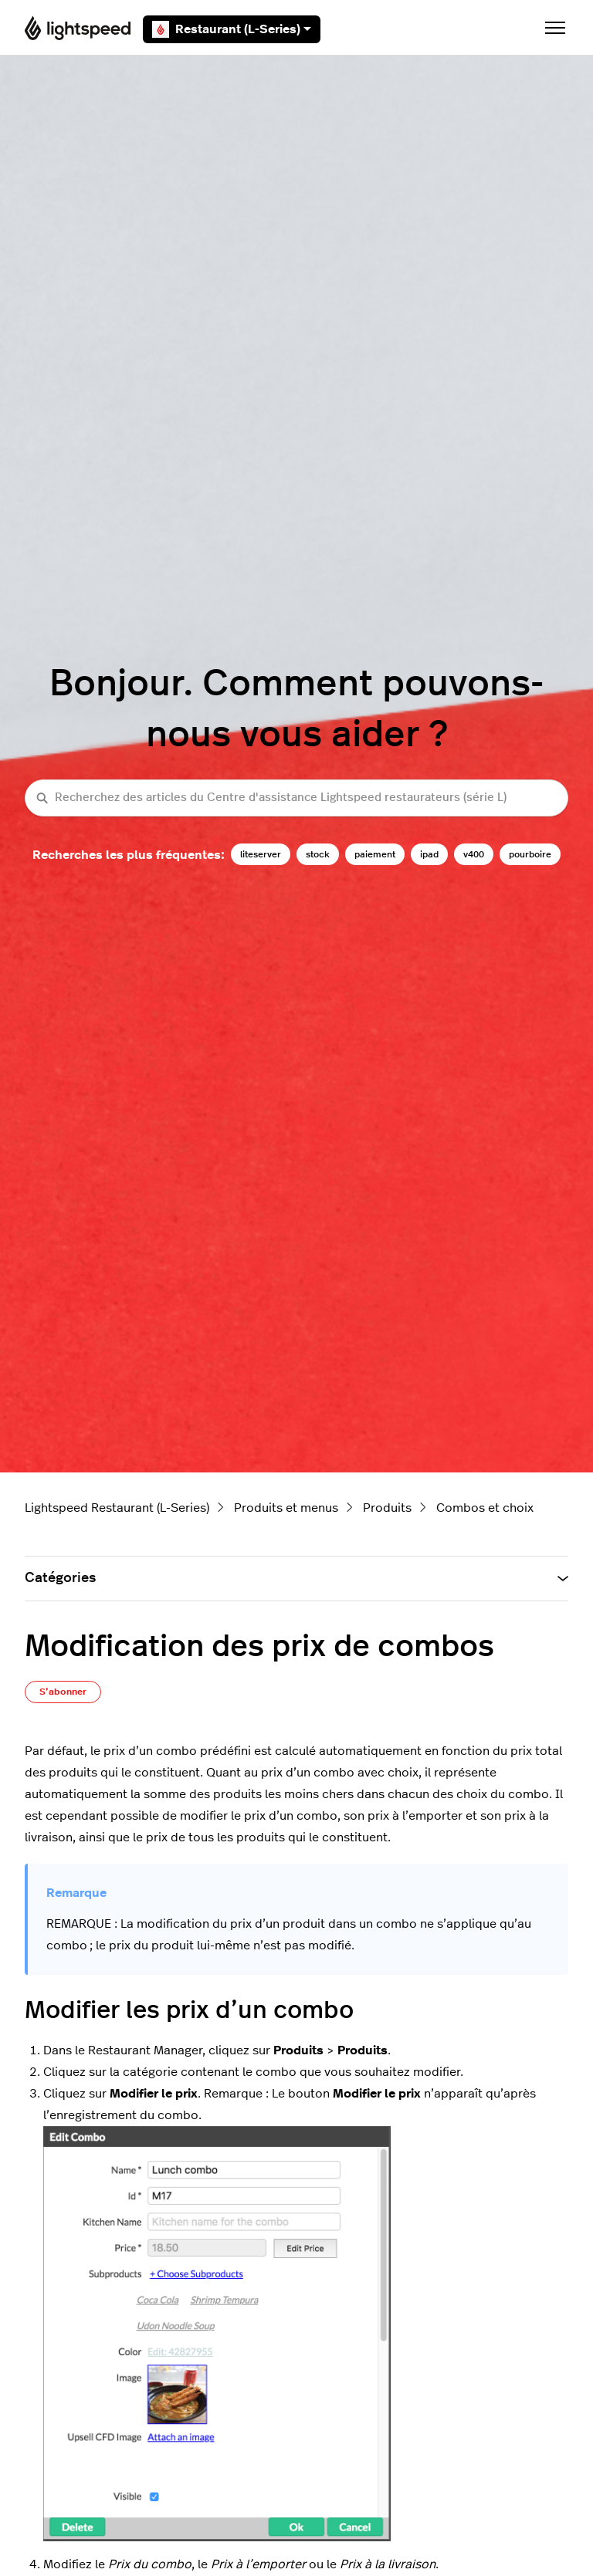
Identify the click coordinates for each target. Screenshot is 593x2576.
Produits (387, 1508)
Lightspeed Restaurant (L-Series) (117, 1508)
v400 (473, 854)
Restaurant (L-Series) (231, 29)
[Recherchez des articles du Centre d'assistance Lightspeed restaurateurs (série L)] (296, 798)
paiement (374, 854)
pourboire (530, 854)
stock (318, 854)
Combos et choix (485, 1508)
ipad (429, 854)
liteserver (260, 854)
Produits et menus (286, 1508)
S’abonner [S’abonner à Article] (62, 1691)
